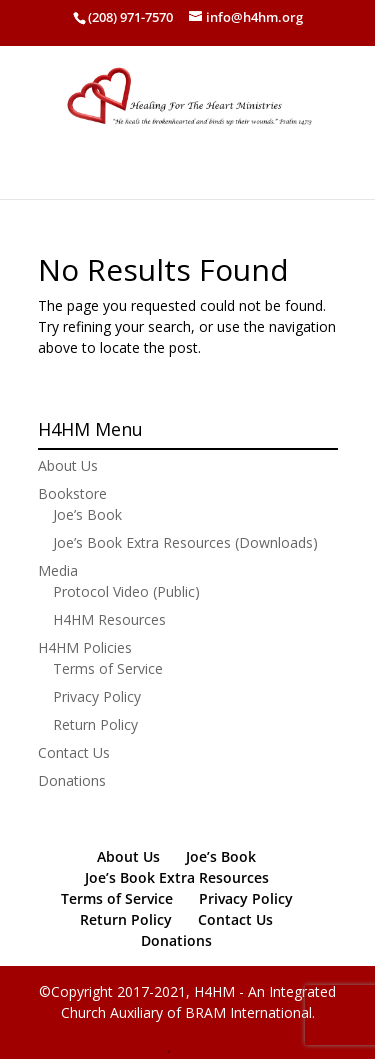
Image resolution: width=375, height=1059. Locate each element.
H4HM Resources (109, 619)
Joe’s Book (87, 514)
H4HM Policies (85, 647)
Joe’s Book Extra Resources (177, 877)
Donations (72, 780)
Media (58, 570)
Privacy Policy (97, 696)
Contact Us (74, 752)
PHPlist (191, 1048)
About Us (68, 465)
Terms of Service (108, 668)
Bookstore (72, 493)
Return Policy (95, 724)
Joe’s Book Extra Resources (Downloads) (185, 542)
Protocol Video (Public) (126, 591)
